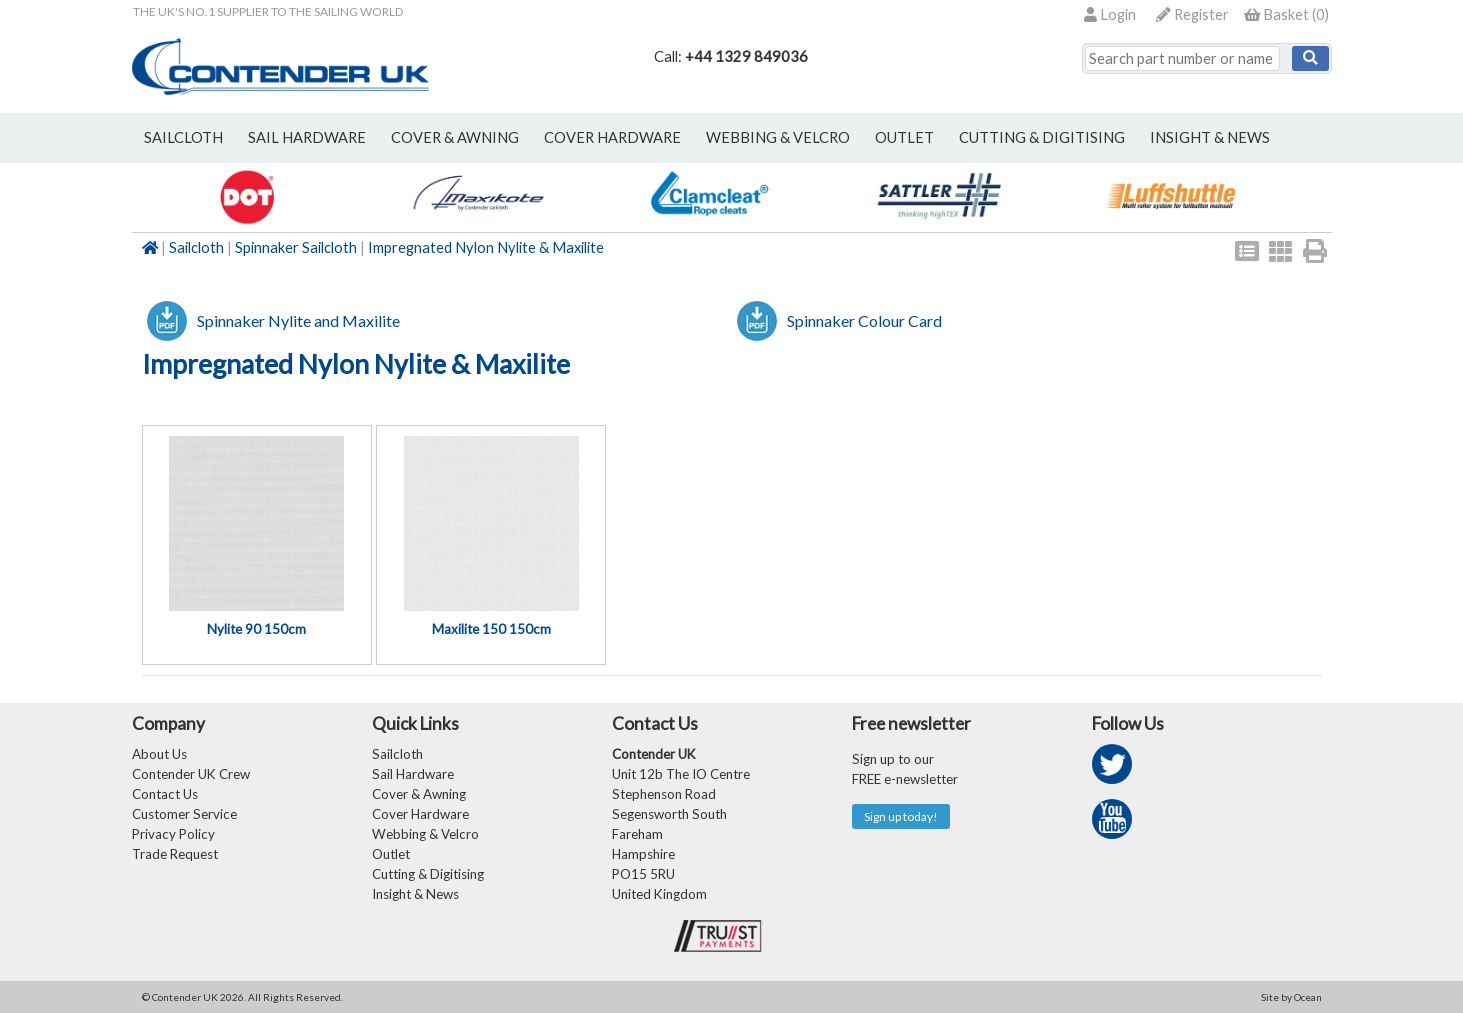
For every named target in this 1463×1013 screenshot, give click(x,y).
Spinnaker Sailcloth (296, 247)
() (1286, 14)
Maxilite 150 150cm (491, 629)
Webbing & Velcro (425, 834)
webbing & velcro (778, 137)
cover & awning (455, 137)
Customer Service (184, 814)
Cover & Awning (419, 794)
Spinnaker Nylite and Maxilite (298, 320)
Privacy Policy (173, 834)
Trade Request (175, 854)
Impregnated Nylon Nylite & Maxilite (486, 247)
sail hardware (307, 137)
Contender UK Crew (191, 774)
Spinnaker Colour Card (864, 320)
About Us (159, 754)
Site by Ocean (1291, 997)
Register (1192, 14)
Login (1110, 14)
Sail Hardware (413, 774)
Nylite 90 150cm (256, 629)
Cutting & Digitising (1042, 137)
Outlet (391, 854)
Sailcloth (196, 247)
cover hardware (612, 137)
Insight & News (1210, 137)
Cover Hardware (420, 814)
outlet (904, 137)
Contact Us (165, 794)
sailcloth (183, 137)
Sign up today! (901, 816)
